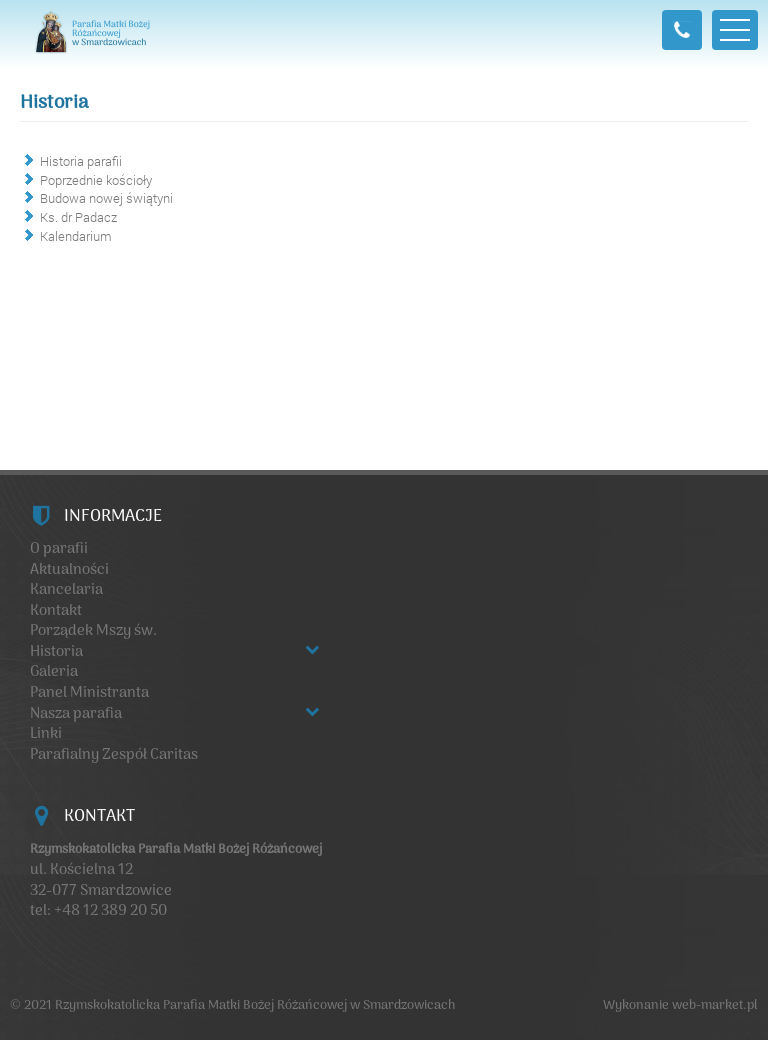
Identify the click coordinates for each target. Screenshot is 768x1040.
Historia (54, 103)
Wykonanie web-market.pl (680, 1005)
